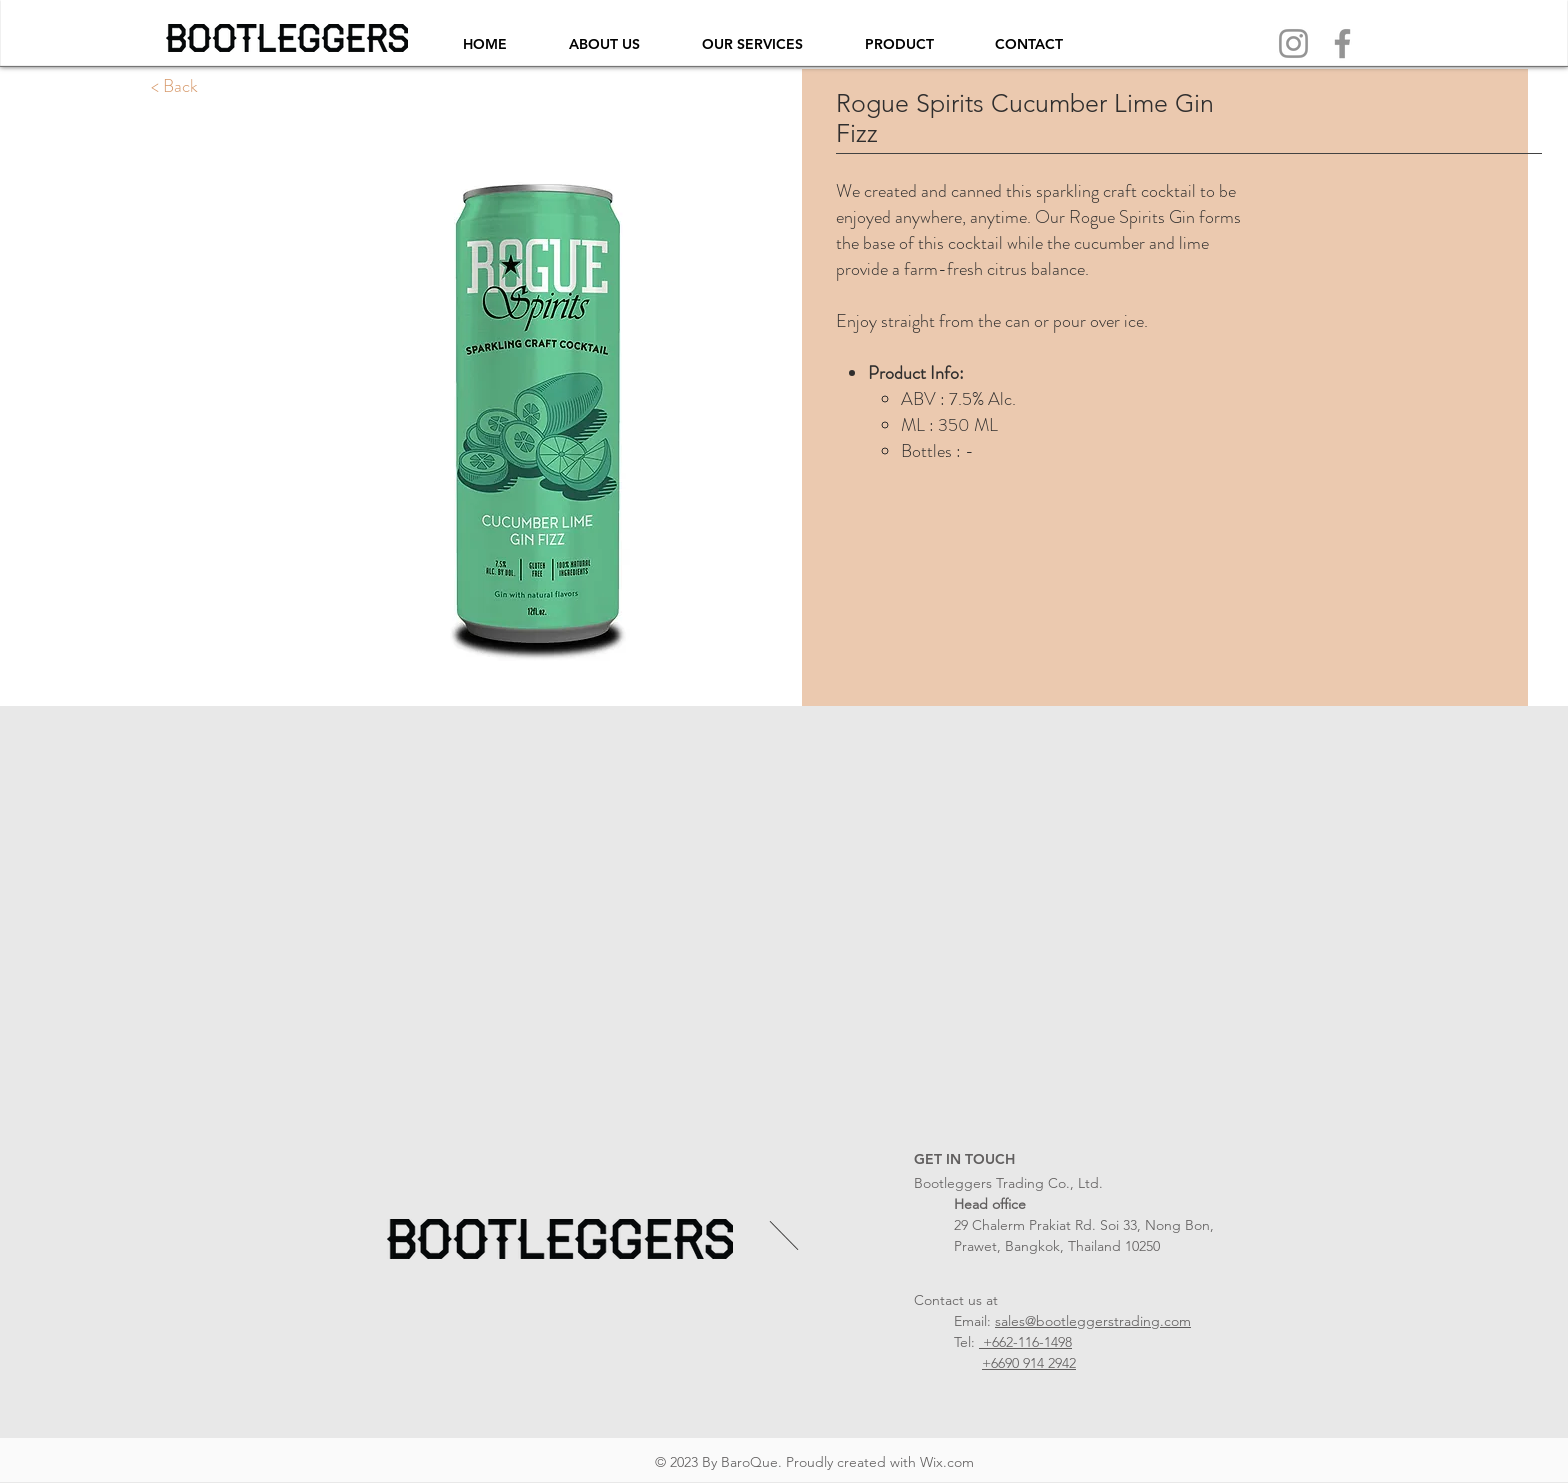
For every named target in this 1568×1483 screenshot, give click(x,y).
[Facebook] (1342, 43)
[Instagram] (1293, 43)
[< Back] (174, 87)
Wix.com (947, 1462)
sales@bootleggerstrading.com (1093, 1321)
